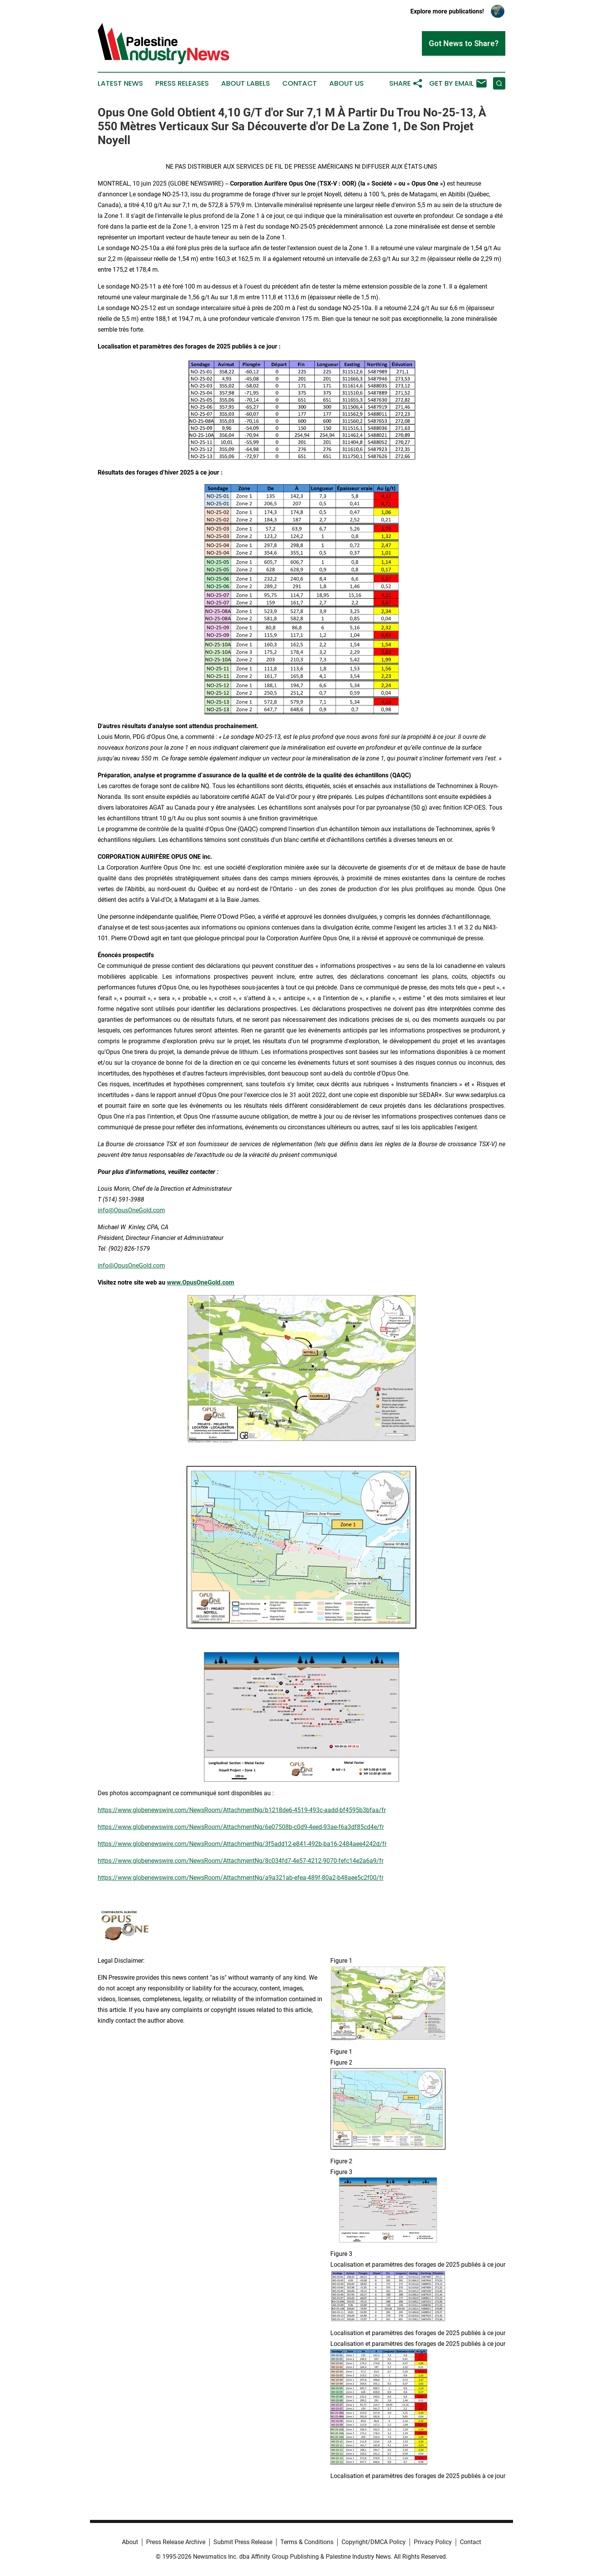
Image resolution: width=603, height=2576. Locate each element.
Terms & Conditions (306, 2542)
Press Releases (182, 83)
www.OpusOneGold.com (200, 1282)
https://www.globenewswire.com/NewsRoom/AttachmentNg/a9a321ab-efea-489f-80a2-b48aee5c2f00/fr (240, 1877)
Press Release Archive (175, 2542)
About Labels (245, 83)
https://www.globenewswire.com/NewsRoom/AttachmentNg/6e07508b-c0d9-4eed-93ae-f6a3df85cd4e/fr (241, 1827)
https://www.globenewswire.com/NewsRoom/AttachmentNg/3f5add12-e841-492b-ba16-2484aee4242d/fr (242, 1843)
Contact (299, 83)
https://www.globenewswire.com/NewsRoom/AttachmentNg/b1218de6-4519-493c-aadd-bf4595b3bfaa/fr (242, 1810)
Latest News (120, 83)
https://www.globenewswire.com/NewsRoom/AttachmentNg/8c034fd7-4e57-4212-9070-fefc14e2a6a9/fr (240, 1860)
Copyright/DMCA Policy (373, 2542)
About (130, 2542)
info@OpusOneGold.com (131, 1210)
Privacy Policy (433, 2542)
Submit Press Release (242, 2542)
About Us (346, 83)
